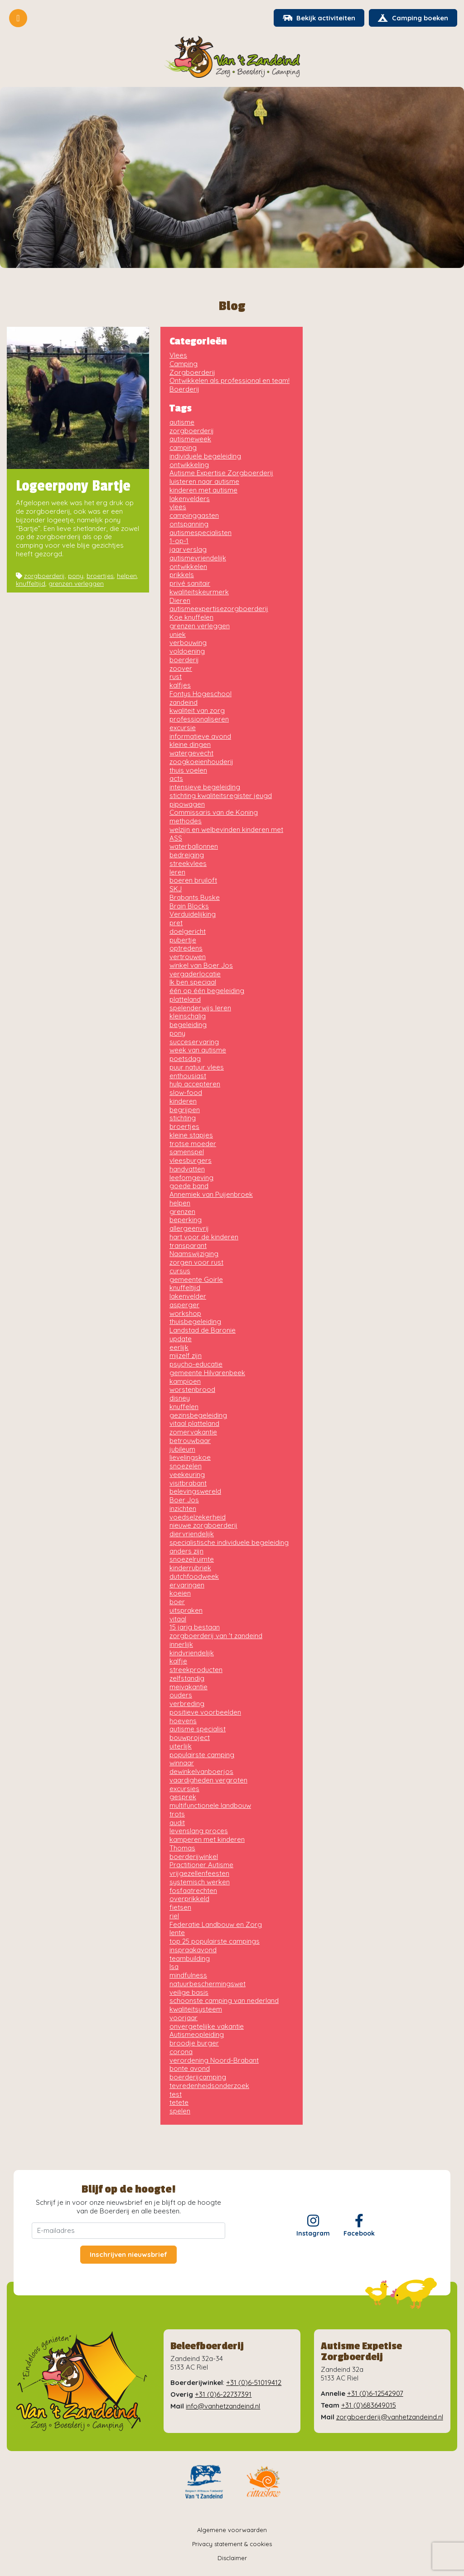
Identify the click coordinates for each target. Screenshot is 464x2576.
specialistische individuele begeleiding (229, 1543)
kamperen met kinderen (207, 1839)
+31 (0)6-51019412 (253, 2383)
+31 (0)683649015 (368, 2405)
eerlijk (178, 1347)
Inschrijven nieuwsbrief (128, 2255)
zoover (180, 668)
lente (177, 1933)
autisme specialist (197, 1729)
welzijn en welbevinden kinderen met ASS (226, 834)
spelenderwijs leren (200, 1008)
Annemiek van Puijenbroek (211, 1194)
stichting (182, 1118)
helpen (127, 576)
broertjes (100, 576)
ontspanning (188, 524)
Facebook (359, 2226)
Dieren (179, 601)
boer (177, 1602)
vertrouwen (187, 957)
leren (177, 872)
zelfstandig (186, 1678)
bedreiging (186, 855)
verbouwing (188, 643)
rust (175, 677)
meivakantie (188, 1687)
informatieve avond (200, 736)
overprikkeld (189, 1899)
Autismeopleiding (196, 2035)
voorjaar (183, 2018)
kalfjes (180, 685)
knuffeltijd (30, 584)
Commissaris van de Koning (213, 813)
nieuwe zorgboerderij (203, 1526)
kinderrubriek (190, 1568)
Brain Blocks (189, 906)
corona (181, 2052)
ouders (180, 1696)
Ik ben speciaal (192, 983)
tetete (178, 2103)
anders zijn (186, 1551)
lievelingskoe (190, 1458)
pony (75, 576)
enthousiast (187, 1076)
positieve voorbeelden (205, 1712)
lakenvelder (187, 1296)
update (180, 1339)
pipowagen (187, 804)
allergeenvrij (189, 1228)
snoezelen (185, 1466)
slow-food (185, 1093)
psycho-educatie (195, 1364)
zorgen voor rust (196, 1262)
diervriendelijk (191, 1534)
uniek (177, 635)
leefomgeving (191, 1178)
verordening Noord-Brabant (214, 2060)
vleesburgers (190, 1161)
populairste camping (201, 1755)
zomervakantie (193, 1432)
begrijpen (184, 1110)
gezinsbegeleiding (198, 1415)
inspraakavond (193, 1950)
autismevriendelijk (197, 558)
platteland (185, 999)
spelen (179, 2111)
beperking (185, 1220)
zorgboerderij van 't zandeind (215, 1636)
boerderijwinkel (193, 1857)
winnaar (181, 1763)
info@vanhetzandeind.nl (223, 2406)
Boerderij (184, 389)
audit (177, 1823)
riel (174, 1916)
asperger (184, 1305)
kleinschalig (187, 1017)
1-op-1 (178, 541)
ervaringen (186, 1585)
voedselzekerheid (197, 1517)
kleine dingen (190, 745)
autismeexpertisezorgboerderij (218, 609)
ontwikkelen (188, 567)
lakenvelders (189, 499)
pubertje (182, 940)
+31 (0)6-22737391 (223, 2394)
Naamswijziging (193, 1254)
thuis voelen (188, 770)
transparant (188, 1246)
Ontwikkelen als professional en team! (229, 381)
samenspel (186, 1152)
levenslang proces (198, 1831)
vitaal (177, 1619)
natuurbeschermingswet (207, 1984)
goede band (188, 1186)
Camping (183, 364)
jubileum (182, 1449)
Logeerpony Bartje (73, 487)
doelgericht (187, 931)
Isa (174, 1967)
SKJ (175, 889)
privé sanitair (189, 583)
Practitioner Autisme (201, 1865)
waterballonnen (193, 847)
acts (176, 779)
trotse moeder (192, 1144)
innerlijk (181, 1644)
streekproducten (195, 1670)
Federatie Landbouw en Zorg (215, 1925)
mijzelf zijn (185, 1356)
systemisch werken (199, 1882)
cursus (179, 1271)
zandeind (183, 702)
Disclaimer (232, 2558)
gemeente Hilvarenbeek (207, 1373)
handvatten (187, 1169)
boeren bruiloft (193, 881)
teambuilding (189, 1959)
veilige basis (188, 1992)
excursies (184, 1789)
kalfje (178, 1662)
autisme (181, 422)
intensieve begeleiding (204, 787)
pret (176, 923)
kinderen (183, 1101)
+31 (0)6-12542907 (375, 2394)
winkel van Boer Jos (201, 965)
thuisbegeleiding (195, 1322)
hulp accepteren (194, 1084)
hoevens (183, 1721)
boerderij (184, 660)
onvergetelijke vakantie (206, 2026)
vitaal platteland (194, 1424)
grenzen (182, 1212)
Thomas (182, 1848)
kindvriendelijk (191, 1653)
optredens (186, 949)
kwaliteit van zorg (197, 711)
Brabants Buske (194, 898)
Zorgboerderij (192, 372)
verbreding (186, 1704)
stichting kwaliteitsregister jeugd (220, 796)
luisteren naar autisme (204, 482)
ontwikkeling (189, 465)
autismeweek (190, 439)
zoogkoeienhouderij (201, 762)
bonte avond (189, 2069)
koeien (180, 1594)
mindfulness (188, 1975)
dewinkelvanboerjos (201, 1772)
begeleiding (188, 1025)
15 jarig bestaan (194, 1628)
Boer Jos (184, 1500)
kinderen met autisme (203, 490)
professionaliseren (199, 719)
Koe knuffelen (191, 617)
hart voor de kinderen (203, 1237)
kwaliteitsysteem (195, 2009)
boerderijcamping (197, 2077)
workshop (185, 1314)
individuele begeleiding (205, 456)
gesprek (182, 1797)
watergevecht (191, 753)
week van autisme (197, 1051)
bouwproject (189, 1738)
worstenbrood (192, 1390)
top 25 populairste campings (214, 1941)
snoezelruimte (191, 1560)
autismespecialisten (200, 533)
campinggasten (194, 515)
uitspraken (186, 1610)
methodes (185, 821)
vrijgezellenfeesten (199, 1873)
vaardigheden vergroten (208, 1780)
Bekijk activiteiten (317, 18)
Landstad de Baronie (202, 1330)
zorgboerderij (44, 576)
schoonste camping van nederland (224, 2001)
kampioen (185, 1381)
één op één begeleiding (206, 991)
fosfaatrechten (193, 1891)
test (175, 2094)
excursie (182, 728)
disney (179, 1398)
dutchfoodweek (194, 1576)
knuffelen (183, 1407)
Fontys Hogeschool (200, 694)
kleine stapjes (191, 1135)
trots (177, 1814)
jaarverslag (188, 549)
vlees (177, 507)
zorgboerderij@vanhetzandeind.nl (389, 2417)
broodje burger (194, 2043)
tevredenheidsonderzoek (209, 2086)
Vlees (178, 355)
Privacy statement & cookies (232, 2544)
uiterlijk (180, 1746)
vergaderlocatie (195, 974)
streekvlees (188, 864)
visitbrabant (188, 1483)
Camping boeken (412, 18)
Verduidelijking (192, 915)
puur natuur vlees (196, 1067)
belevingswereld (195, 1492)
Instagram (313, 2226)
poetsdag (185, 1059)
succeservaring (194, 1042)
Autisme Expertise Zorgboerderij (221, 473)
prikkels (181, 575)
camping (183, 448)
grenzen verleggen (76, 584)
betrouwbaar (190, 1441)
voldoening (187, 651)
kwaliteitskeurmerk (199, 592)
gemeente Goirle (196, 1280)
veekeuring (187, 1475)
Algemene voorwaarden (232, 2530)
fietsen (180, 1907)
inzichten (182, 1509)
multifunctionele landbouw (210, 1806)
